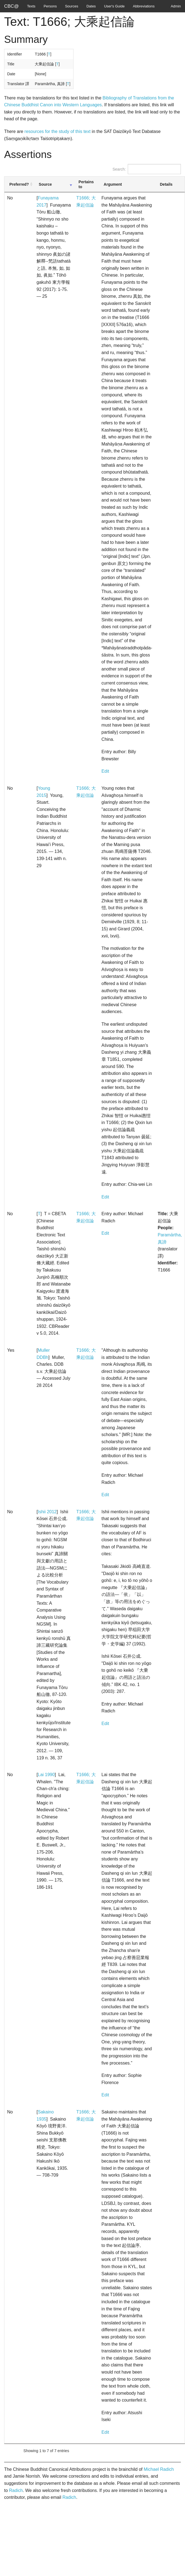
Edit (105, 771)
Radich (16, 2490)
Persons (50, 6)
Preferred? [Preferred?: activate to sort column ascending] (19, 184)
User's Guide (114, 6)
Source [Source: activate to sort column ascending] (45, 184)
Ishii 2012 (47, 1511)
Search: (147, 169)
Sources (71, 6)
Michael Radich (159, 2469)
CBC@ (11, 6)
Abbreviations (144, 6)
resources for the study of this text (58, 131)
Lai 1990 (46, 1774)
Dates (91, 6)
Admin (176, 6)
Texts (31, 6)
